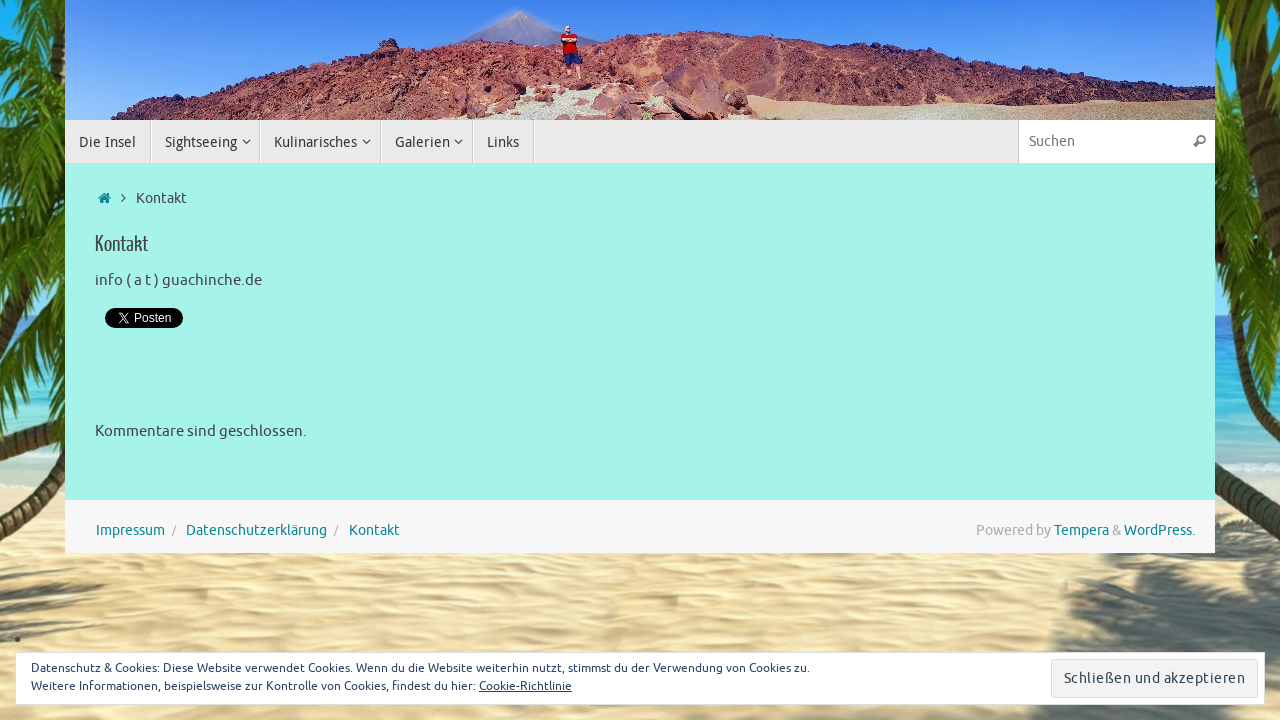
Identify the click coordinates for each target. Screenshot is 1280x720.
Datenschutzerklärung (256, 530)
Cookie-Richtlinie (525, 686)
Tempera (1081, 530)
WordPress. (1159, 530)
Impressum (130, 530)
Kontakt (374, 530)
